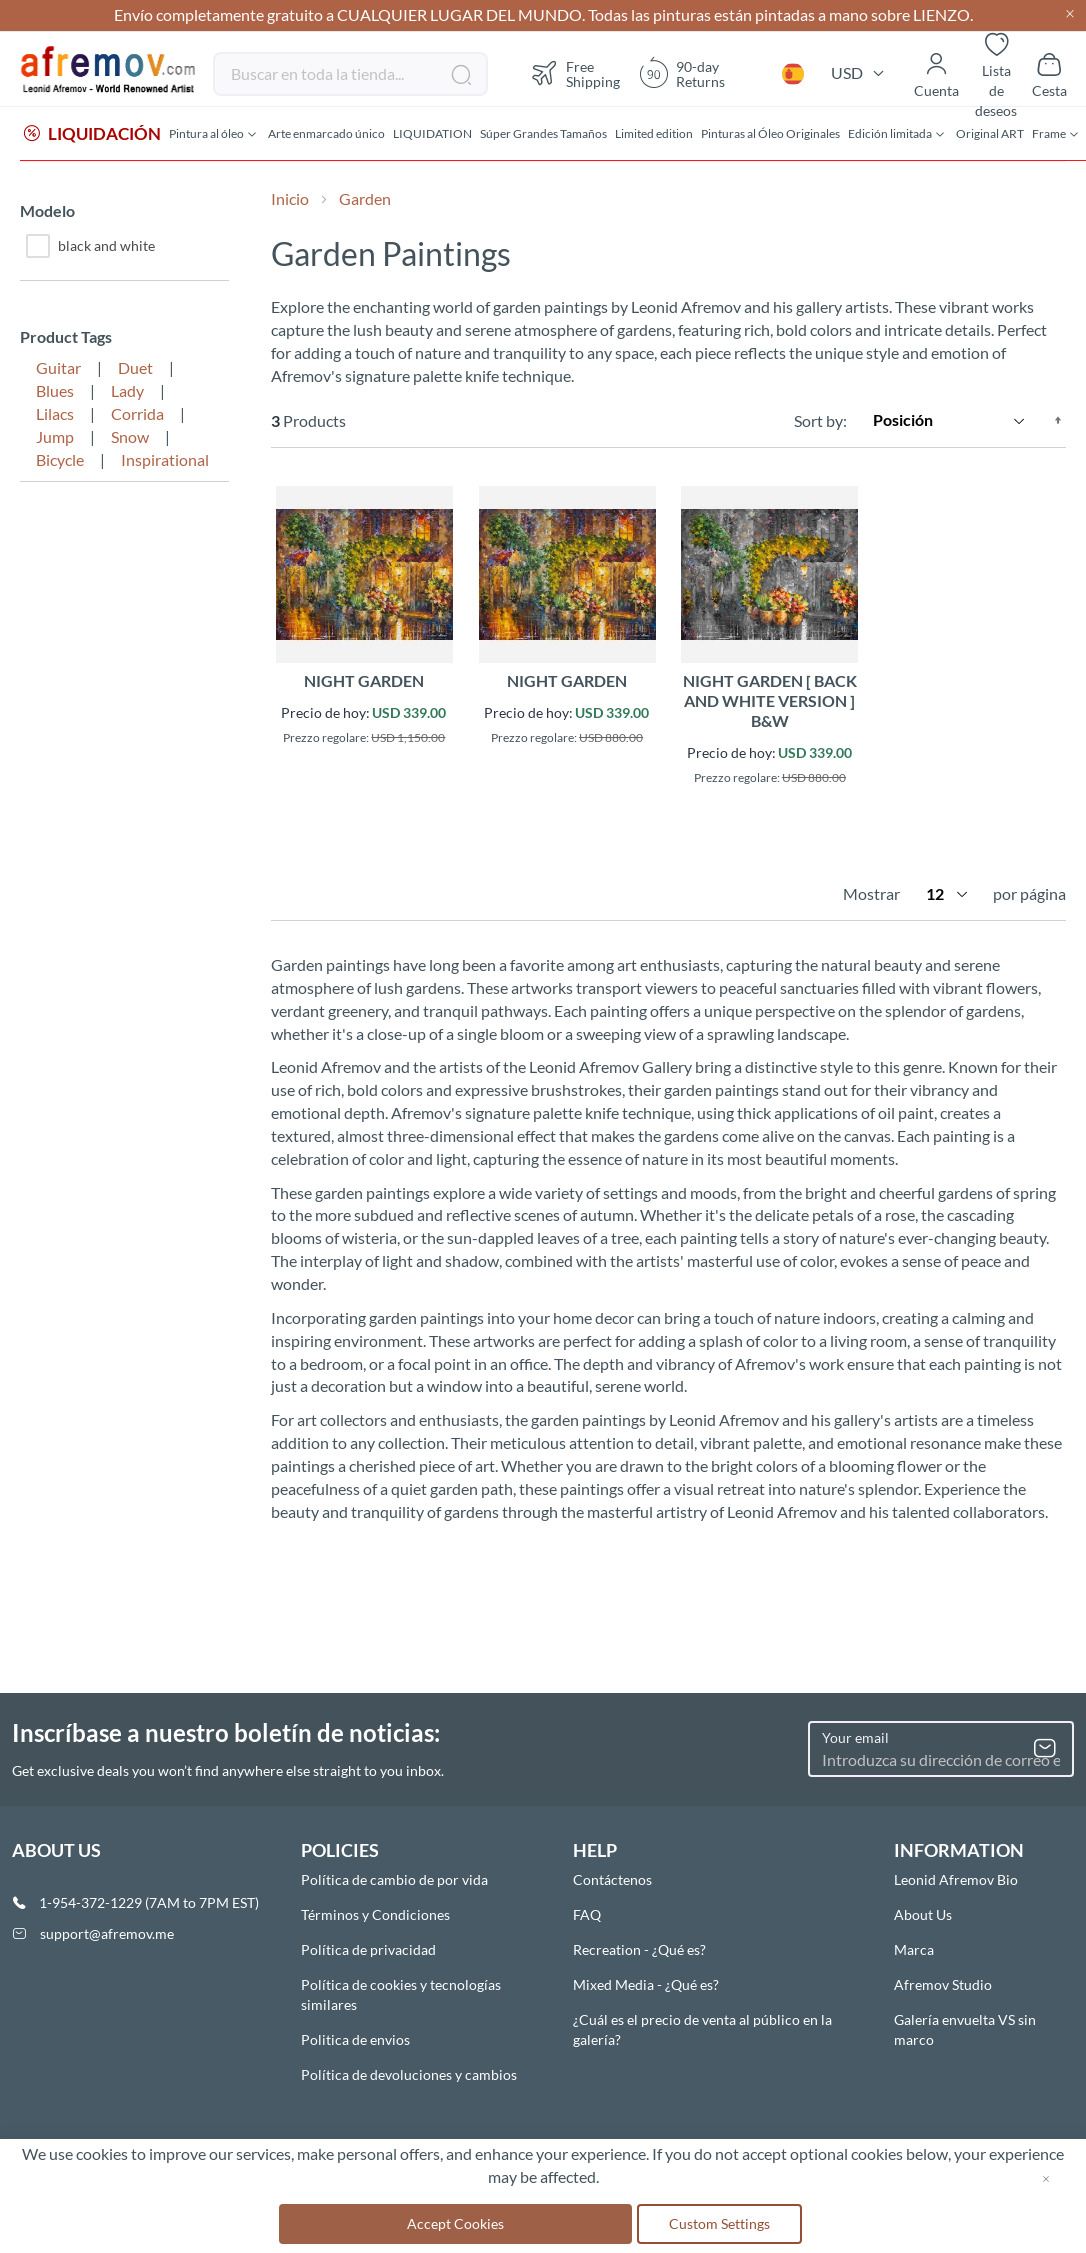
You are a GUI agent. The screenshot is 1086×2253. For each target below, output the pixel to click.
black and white (90, 248)
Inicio (291, 200)
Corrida (137, 415)
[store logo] (109, 70)
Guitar (58, 369)
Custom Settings (719, 2223)
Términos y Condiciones (375, 1914)
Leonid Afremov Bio (956, 1879)
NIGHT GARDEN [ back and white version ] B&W (770, 702)
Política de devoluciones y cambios (409, 2074)
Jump (55, 438)
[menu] (543, 135)
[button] (793, 74)
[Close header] (1070, 15)
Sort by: (820, 421)
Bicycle (60, 461)
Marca (914, 1949)
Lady (127, 392)
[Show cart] (1049, 74)
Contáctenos (612, 1879)
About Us (923, 1914)
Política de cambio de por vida (394, 1879)
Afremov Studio (943, 1984)
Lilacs (55, 415)
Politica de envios (355, 2039)
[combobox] (350, 74)
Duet (135, 369)
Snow (130, 438)
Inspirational (165, 461)
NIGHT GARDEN (364, 682)
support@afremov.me (107, 1933)
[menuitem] (92, 135)
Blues (55, 392)
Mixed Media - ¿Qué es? (646, 1984)
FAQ (587, 1914)
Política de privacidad (368, 1949)
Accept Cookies (455, 2223)
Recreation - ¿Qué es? (639, 1949)
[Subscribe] (1045, 1749)
